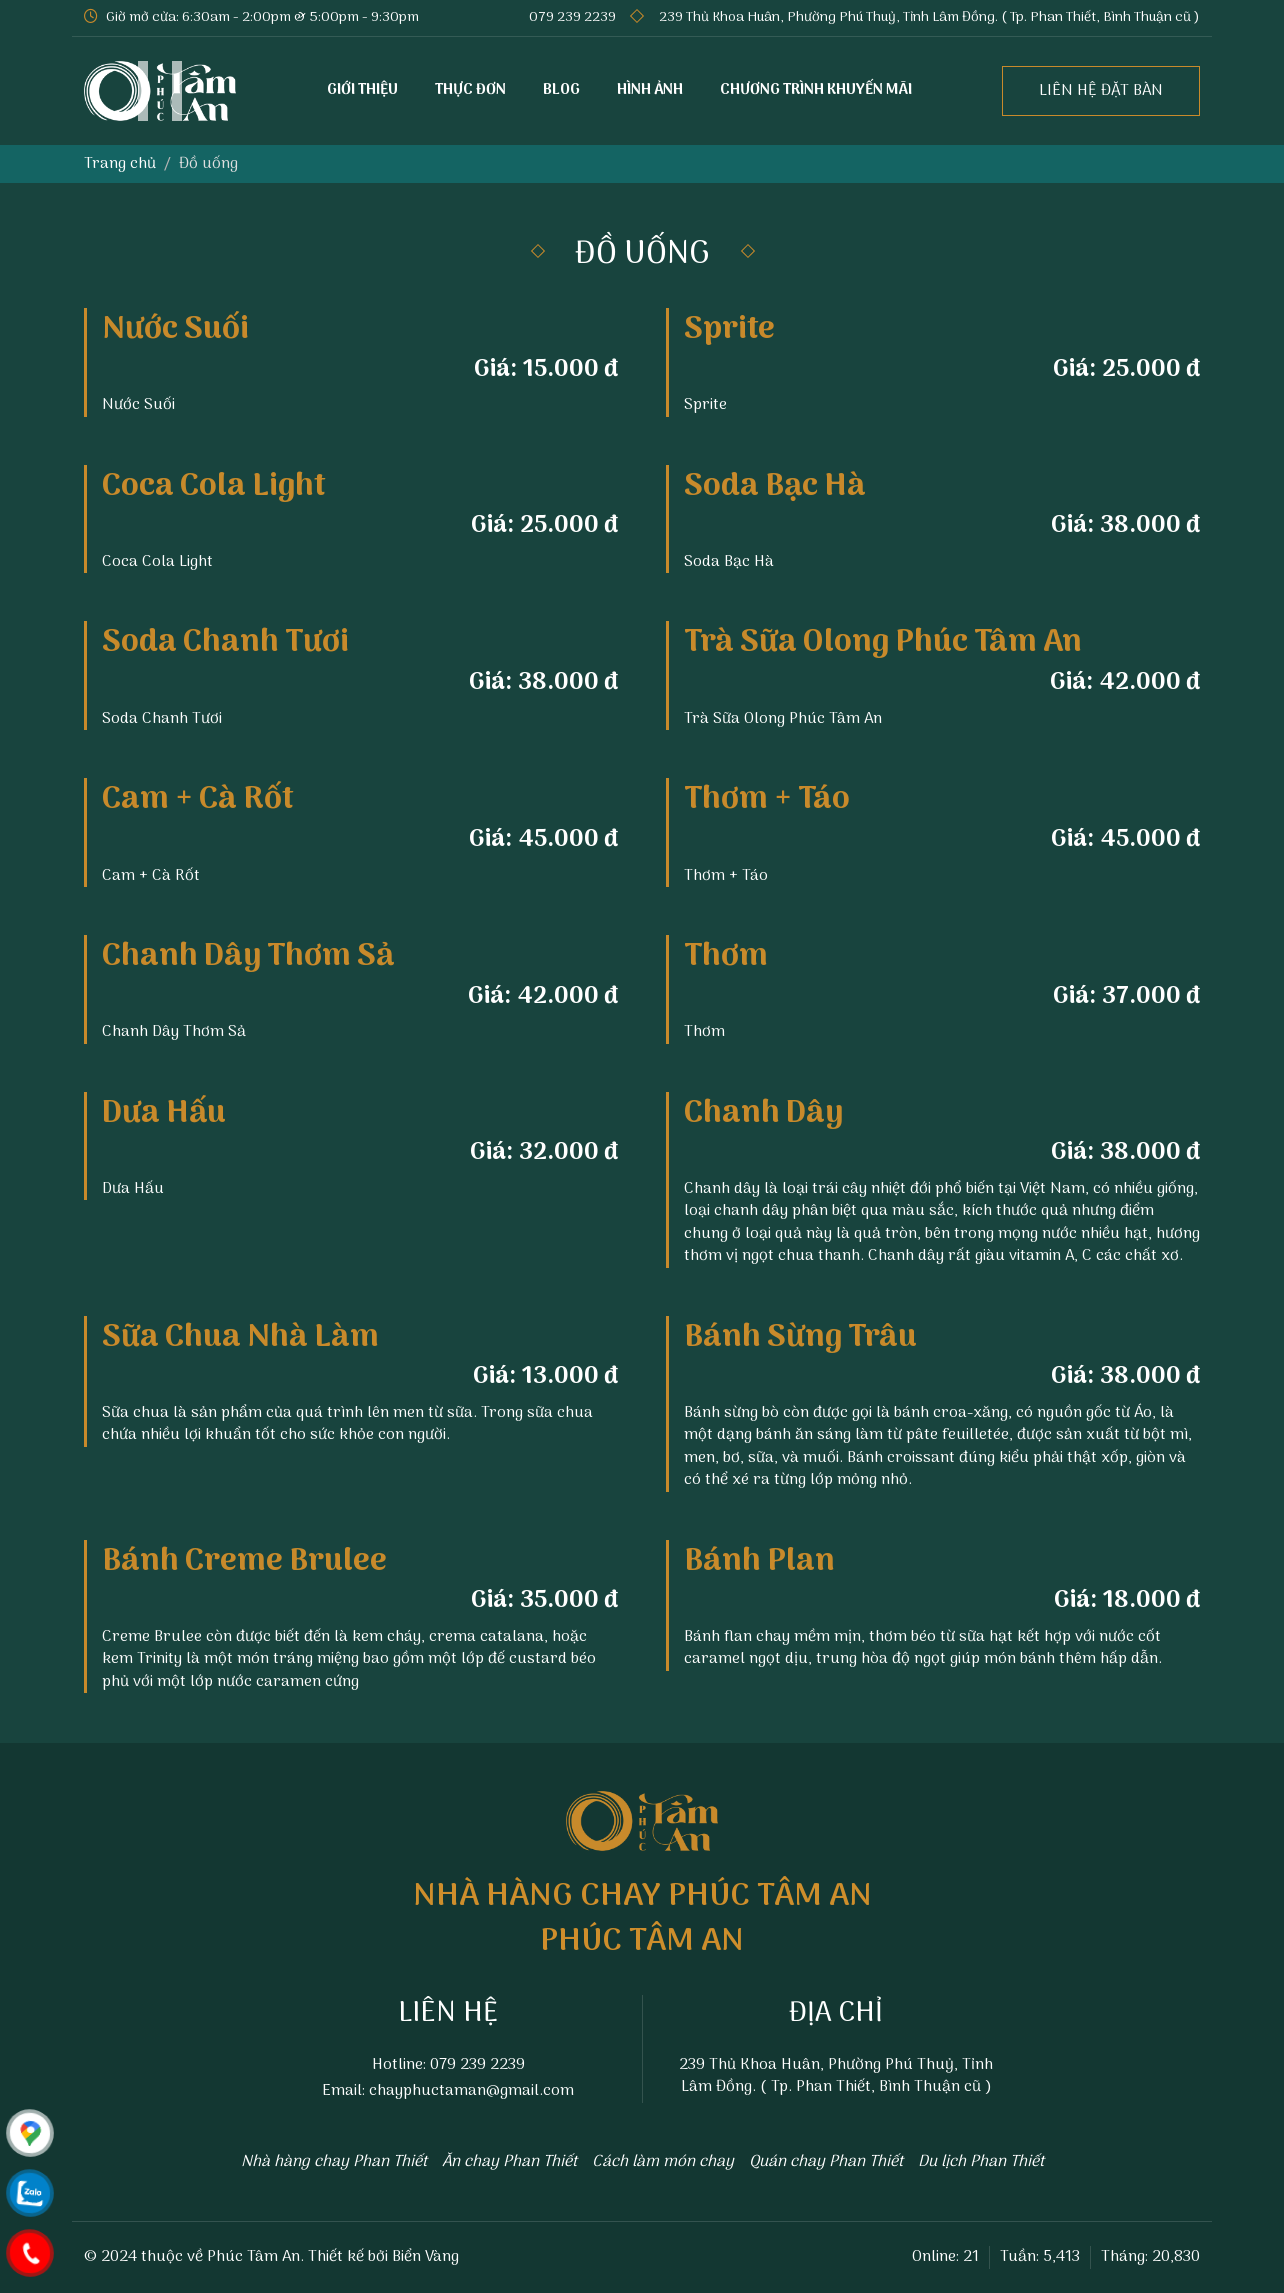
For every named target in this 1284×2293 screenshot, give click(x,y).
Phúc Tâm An (253, 2257)
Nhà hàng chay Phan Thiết (334, 2162)
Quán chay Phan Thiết (826, 2162)
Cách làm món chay (663, 2162)
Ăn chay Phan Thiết (509, 2162)
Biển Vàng (425, 2257)
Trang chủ (120, 164)
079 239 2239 (572, 17)
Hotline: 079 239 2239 (448, 2065)
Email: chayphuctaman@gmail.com (448, 2091)
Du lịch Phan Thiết (981, 2162)
